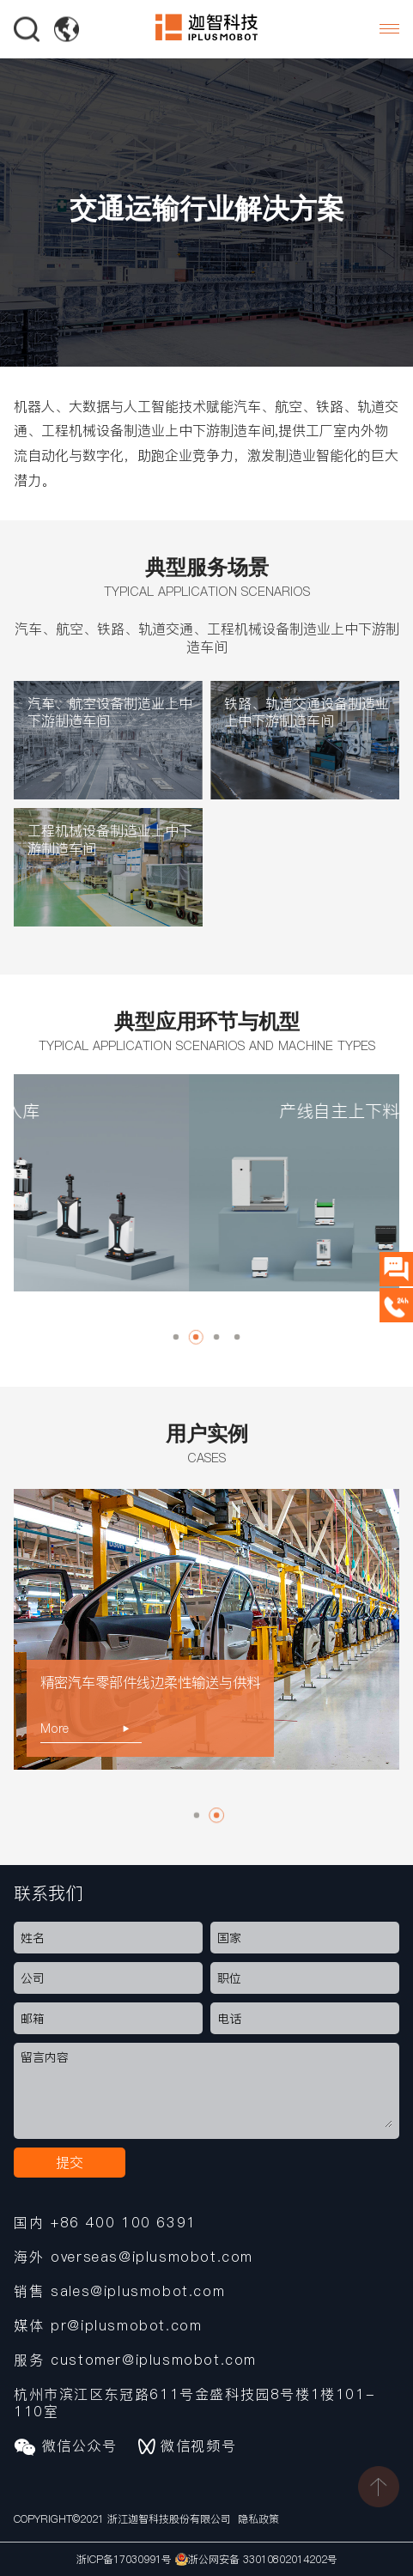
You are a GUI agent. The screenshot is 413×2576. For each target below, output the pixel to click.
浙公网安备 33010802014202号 (256, 2559)
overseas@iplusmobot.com (152, 2256)
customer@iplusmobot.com (154, 2359)
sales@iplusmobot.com (138, 2290)
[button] (176, 1337)
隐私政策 (258, 2519)
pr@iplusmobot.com (126, 2325)
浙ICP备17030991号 (124, 2559)
